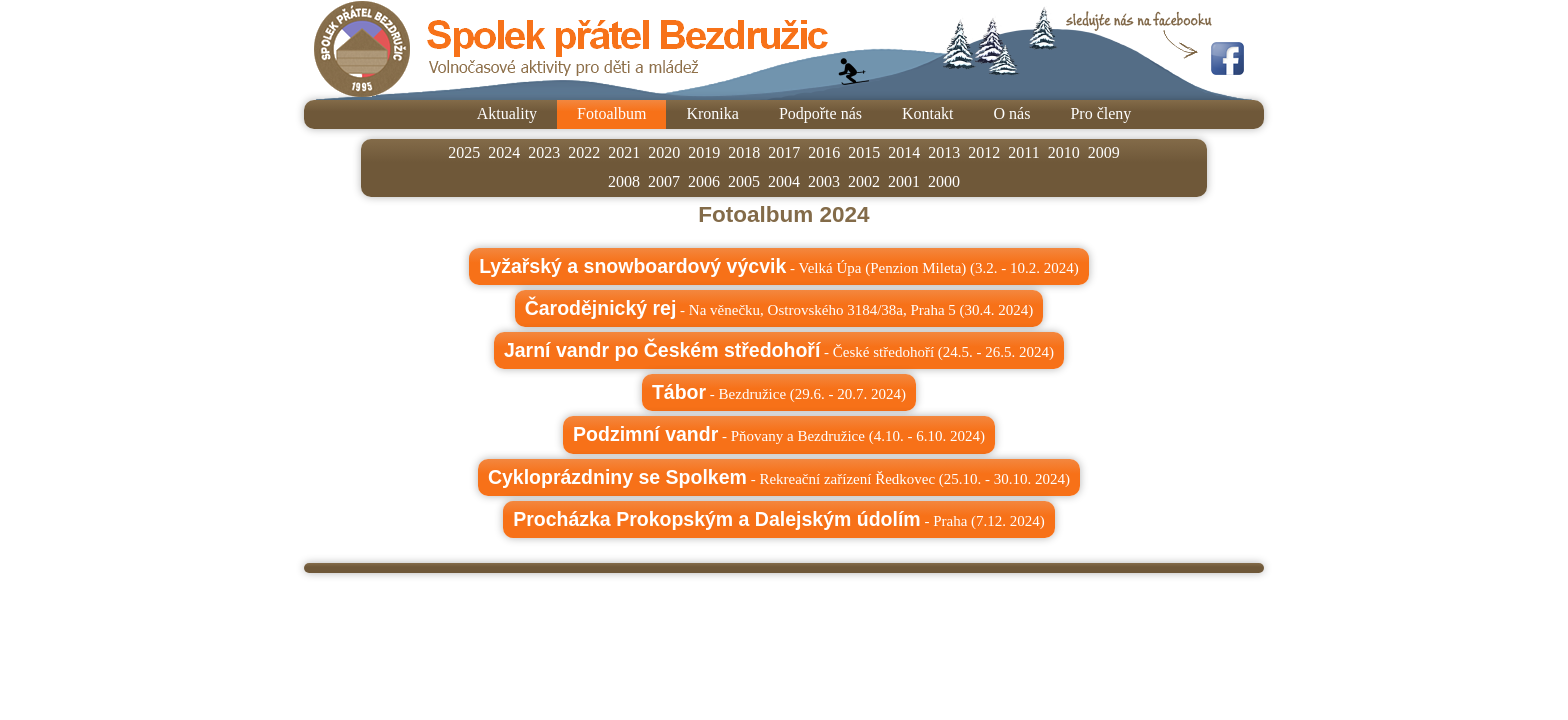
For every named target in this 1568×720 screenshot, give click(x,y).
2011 (1023, 152)
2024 (504, 152)
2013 (944, 152)
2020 (664, 152)
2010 (1064, 152)
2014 (904, 152)
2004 (784, 181)
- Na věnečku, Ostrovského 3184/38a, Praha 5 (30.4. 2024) (779, 308)
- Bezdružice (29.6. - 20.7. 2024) (779, 392)
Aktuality (507, 113)
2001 (904, 181)
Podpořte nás (820, 113)
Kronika (712, 113)
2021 (624, 152)
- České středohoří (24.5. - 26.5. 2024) (779, 350)
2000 (944, 181)
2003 (824, 181)
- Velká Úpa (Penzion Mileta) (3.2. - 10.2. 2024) (779, 266)
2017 (784, 152)
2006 (704, 181)
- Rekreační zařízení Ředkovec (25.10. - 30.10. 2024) (779, 477)
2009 (1104, 152)
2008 (624, 181)
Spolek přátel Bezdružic (571, 49)
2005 (744, 181)
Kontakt (928, 113)
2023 (544, 152)
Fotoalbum (611, 113)
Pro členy (1100, 113)
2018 (744, 152)
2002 (864, 181)
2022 (584, 152)
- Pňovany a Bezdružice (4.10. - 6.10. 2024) (779, 434)
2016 (824, 152)
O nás (1012, 113)
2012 (984, 152)
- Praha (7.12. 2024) (779, 519)
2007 (664, 181)
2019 (704, 152)
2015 (864, 152)
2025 (464, 152)
